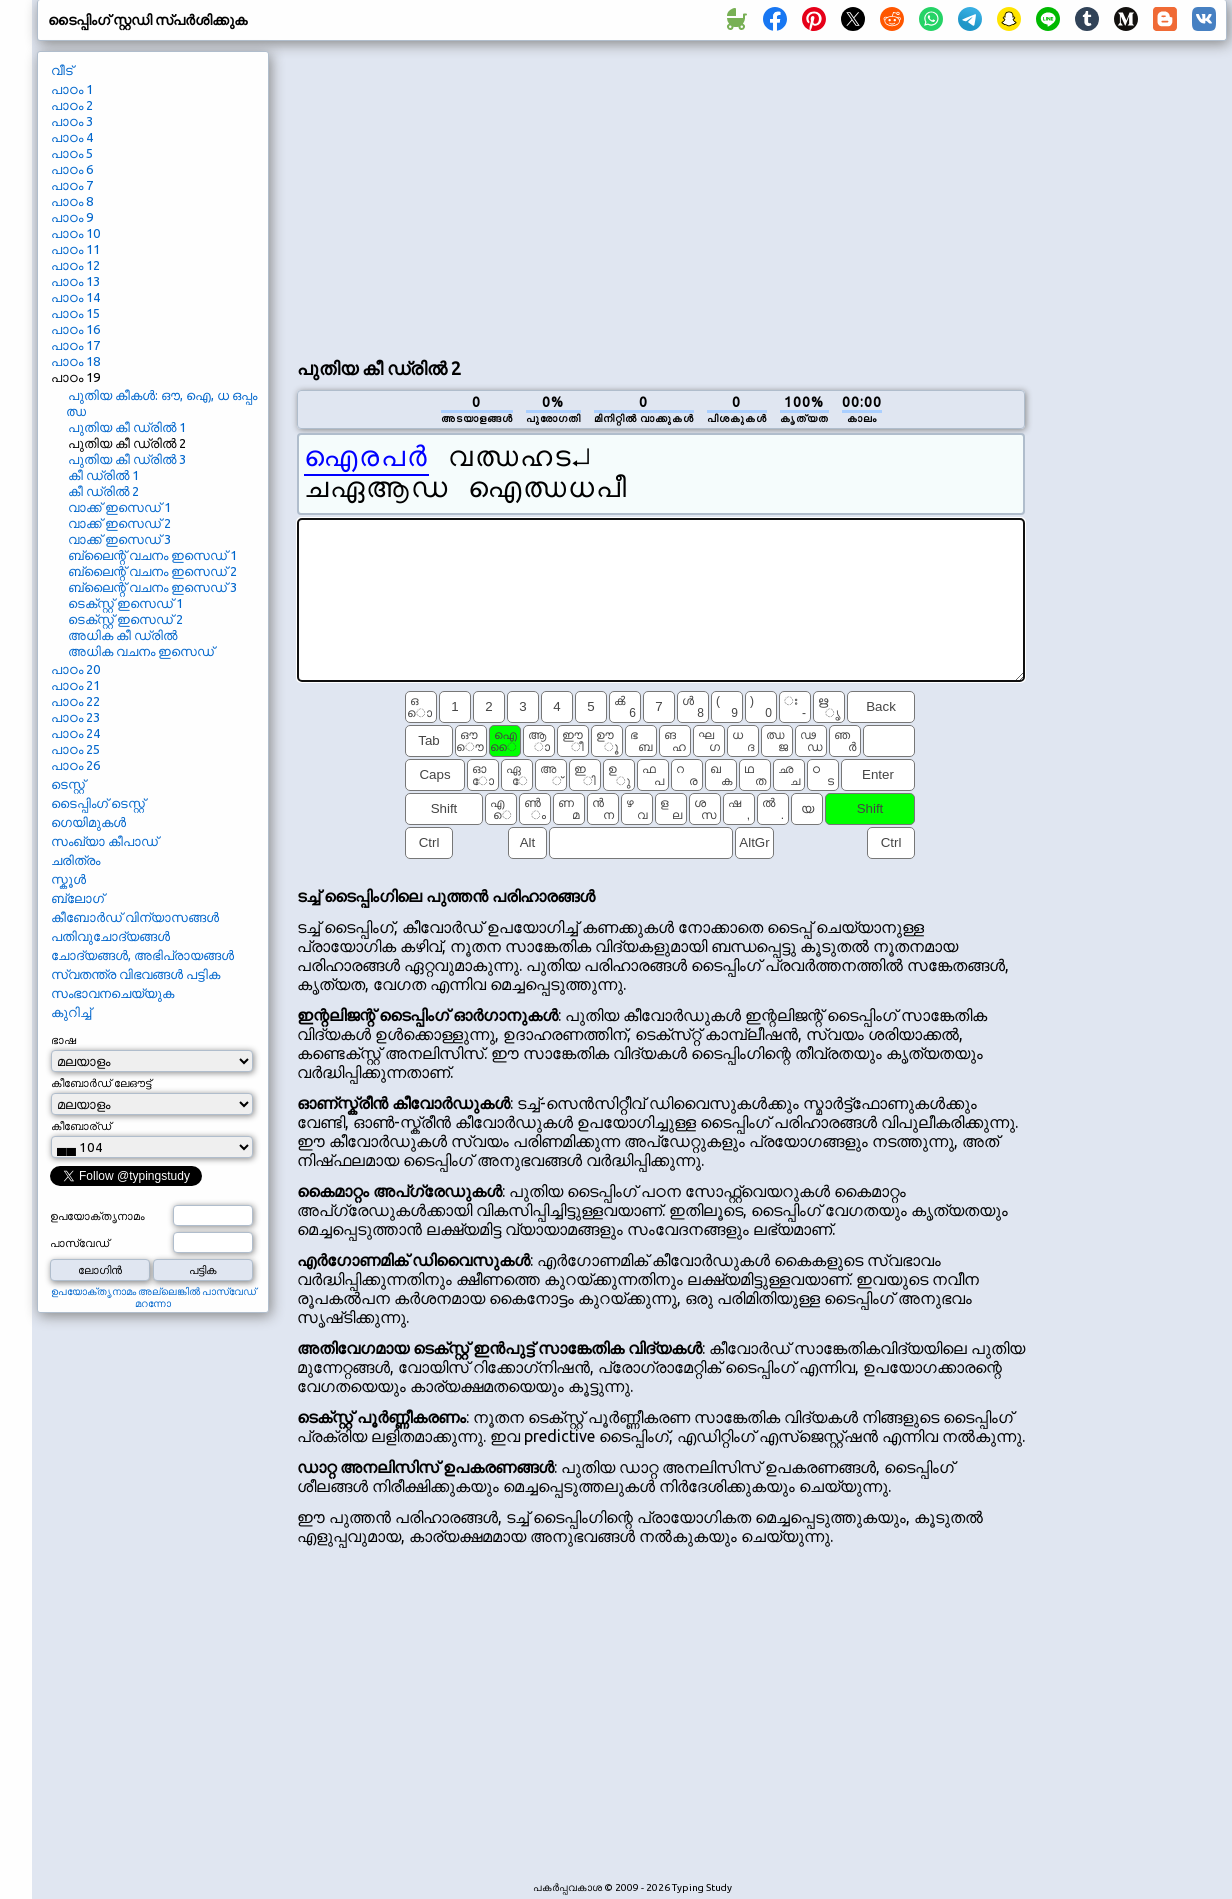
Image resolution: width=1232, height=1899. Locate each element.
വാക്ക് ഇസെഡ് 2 (119, 523)
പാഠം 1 (72, 89)
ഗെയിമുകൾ (88, 822)
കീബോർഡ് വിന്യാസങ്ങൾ (135, 917)
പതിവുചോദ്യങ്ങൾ (110, 936)
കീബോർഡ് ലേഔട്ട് (101, 1083)
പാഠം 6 (72, 169)
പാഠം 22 (75, 701)
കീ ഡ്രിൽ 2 (103, 491)
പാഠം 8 (72, 201)
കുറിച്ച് (71, 1012)
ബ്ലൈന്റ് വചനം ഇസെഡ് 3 (152, 587)
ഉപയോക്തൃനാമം (97, 1216)
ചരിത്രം (75, 860)
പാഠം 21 (75, 685)
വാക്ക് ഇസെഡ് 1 (119, 507)
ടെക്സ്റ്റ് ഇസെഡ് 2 (125, 619)
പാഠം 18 (75, 361)
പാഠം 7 (72, 185)
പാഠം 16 (75, 329)
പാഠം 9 (72, 217)
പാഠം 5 (72, 153)
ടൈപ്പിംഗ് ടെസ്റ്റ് (98, 803)
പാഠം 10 (75, 233)
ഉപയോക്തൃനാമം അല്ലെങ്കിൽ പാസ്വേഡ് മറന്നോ (153, 1297)
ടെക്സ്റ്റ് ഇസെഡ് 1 (125, 603)
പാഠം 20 (75, 669)
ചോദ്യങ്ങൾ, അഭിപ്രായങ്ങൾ (142, 955)
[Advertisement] (520, 196)
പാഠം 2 (72, 105)
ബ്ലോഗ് (77, 898)
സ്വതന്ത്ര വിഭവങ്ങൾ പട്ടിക (135, 974)
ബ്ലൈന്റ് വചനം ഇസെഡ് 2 (152, 571)
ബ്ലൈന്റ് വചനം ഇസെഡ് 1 (152, 555)
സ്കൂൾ (68, 879)
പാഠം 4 (72, 137)
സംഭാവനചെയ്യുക (112, 993)
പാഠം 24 (75, 733)
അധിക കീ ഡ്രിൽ (122, 635)
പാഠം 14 (75, 297)
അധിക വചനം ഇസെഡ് (141, 651)
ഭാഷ (63, 1040)
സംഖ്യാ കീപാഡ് (104, 841)
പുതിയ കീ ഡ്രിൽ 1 (127, 427)
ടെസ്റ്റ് (68, 784)
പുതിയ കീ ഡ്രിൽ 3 (127, 459)
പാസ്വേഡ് (79, 1243)
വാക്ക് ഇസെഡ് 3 (119, 539)
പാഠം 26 (75, 765)
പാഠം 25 (75, 749)
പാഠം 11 (75, 249)
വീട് (62, 70)
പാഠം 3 (72, 121)
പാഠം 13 (75, 281)
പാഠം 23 (75, 717)
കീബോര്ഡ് (81, 1126)
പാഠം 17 (75, 345)
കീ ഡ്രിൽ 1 (103, 475)
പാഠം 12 (75, 265)
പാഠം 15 (75, 313)
